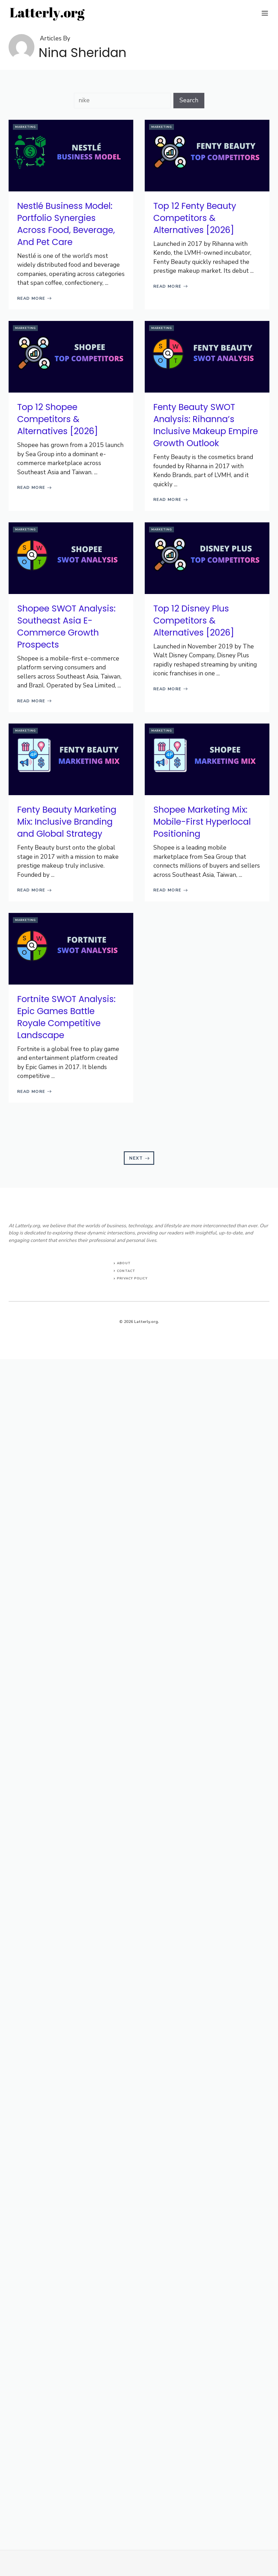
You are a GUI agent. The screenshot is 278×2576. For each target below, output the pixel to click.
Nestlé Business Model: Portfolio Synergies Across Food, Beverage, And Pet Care (66, 224)
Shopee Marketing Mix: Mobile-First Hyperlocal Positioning (202, 822)
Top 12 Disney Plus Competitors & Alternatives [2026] (193, 621)
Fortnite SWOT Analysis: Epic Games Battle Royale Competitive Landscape (66, 1017)
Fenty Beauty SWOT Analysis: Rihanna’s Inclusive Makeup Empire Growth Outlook (205, 425)
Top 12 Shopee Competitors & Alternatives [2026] (57, 419)
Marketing (25, 127)
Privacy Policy (132, 1278)
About (124, 1263)
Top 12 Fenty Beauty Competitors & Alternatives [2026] (194, 218)
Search (188, 100)
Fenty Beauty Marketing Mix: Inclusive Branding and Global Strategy (66, 822)
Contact (126, 1271)
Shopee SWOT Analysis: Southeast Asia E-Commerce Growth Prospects (66, 627)
